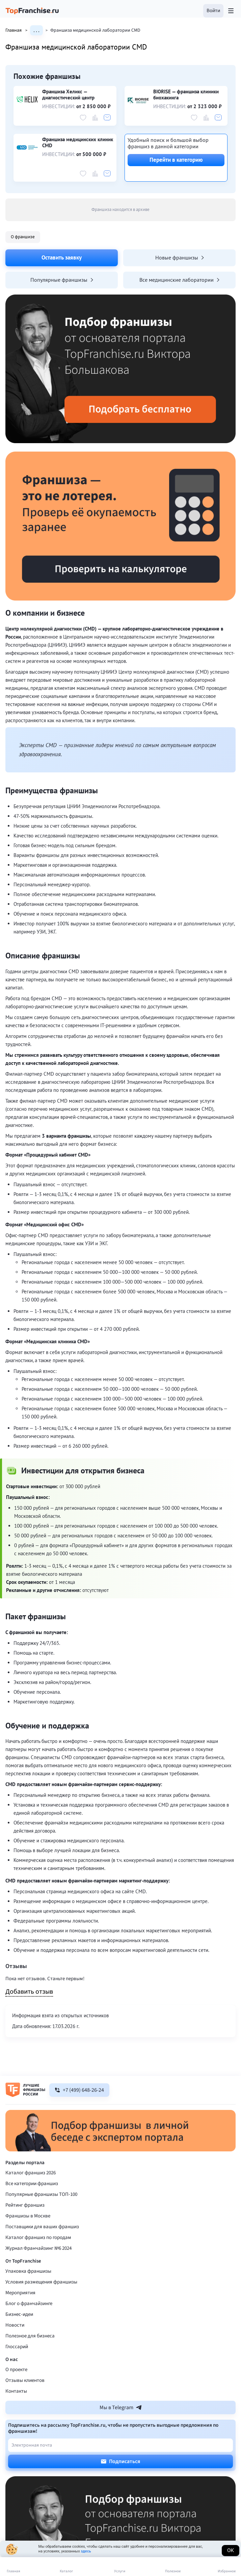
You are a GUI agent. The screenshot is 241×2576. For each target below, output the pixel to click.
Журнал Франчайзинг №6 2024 (38, 2248)
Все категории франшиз (31, 2183)
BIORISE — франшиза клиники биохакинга (186, 95)
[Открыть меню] (231, 11)
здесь (86, 2551)
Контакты (16, 2391)
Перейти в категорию (176, 159)
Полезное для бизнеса (30, 2335)
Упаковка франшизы (28, 2271)
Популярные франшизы (61, 279)
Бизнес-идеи (19, 2314)
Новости (14, 2325)
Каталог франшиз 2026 (30, 2172)
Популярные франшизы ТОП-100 (41, 2194)
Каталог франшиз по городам (38, 2237)
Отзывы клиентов (25, 2380)
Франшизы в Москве (27, 2215)
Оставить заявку (62, 257)
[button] (213, 11)
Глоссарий (16, 2346)
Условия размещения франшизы (41, 2282)
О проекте (16, 2369)
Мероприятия (20, 2292)
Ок (230, 2550)
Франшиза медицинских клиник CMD (77, 142)
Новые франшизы (179, 257)
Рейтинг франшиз (25, 2205)
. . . (36, 30)
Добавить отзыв (29, 1992)
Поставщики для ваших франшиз (42, 2226)
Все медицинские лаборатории (179, 279)
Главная (17, 30)
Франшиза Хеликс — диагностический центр (68, 95)
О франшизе (23, 237)
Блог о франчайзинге (28, 2303)
